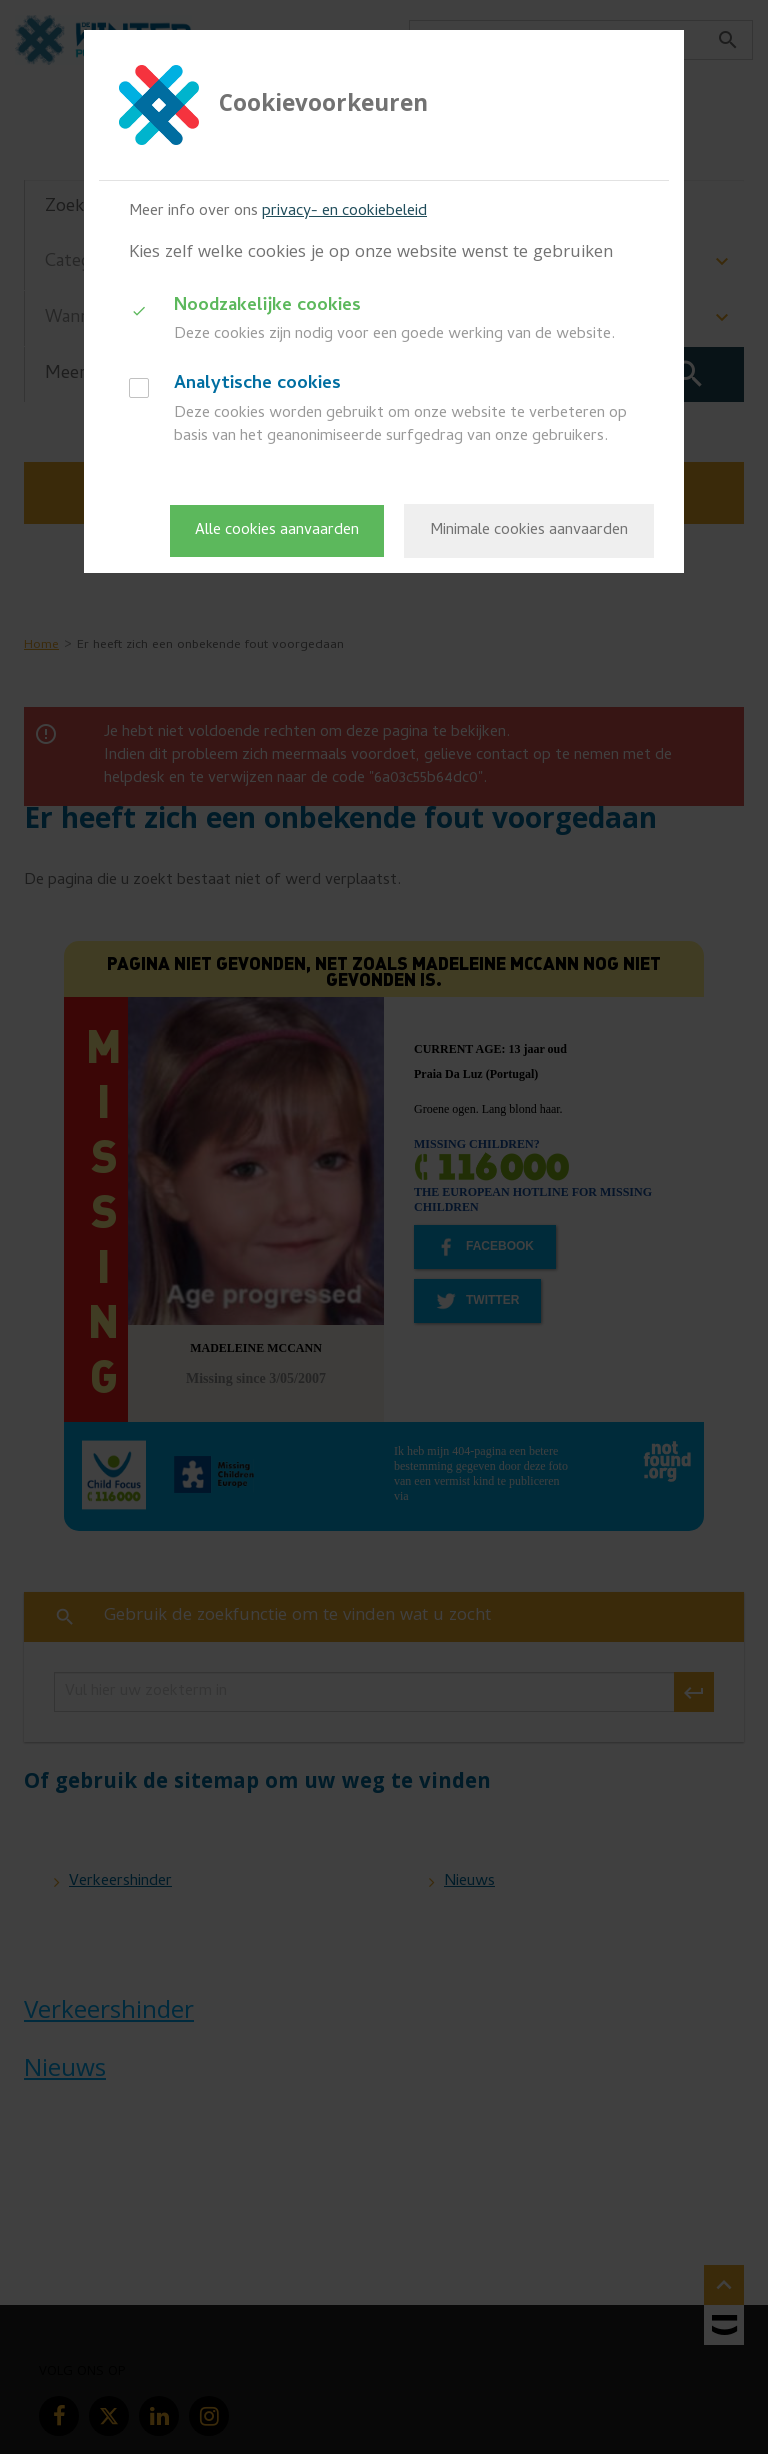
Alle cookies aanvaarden (277, 531)
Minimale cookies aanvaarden (529, 531)
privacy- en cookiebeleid (344, 212)
